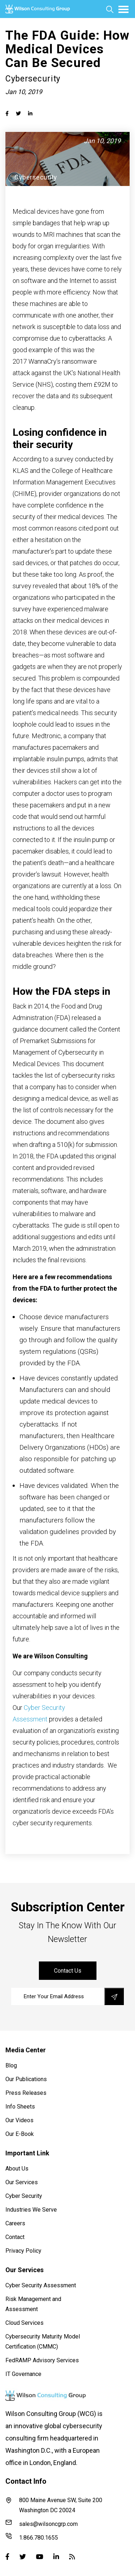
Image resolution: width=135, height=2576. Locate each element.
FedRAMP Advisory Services (42, 2360)
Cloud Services (24, 2322)
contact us (67, 1970)
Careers (15, 2223)
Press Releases (25, 2092)
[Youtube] (39, 2556)
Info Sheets (20, 2106)
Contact (14, 2237)
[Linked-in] (56, 2556)
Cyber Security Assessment (40, 2285)
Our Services (21, 2182)
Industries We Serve (31, 2209)
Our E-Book (19, 2134)
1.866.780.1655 (31, 2537)
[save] (114, 1996)
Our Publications (26, 2079)
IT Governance (23, 2374)
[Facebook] (7, 2556)
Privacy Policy (23, 2250)
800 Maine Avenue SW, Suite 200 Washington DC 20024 (53, 2505)
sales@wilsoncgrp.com (41, 2523)
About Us (16, 2168)
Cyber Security (23, 2196)
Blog (11, 2065)
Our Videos (19, 2120)
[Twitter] (22, 2556)
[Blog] (72, 2556)
